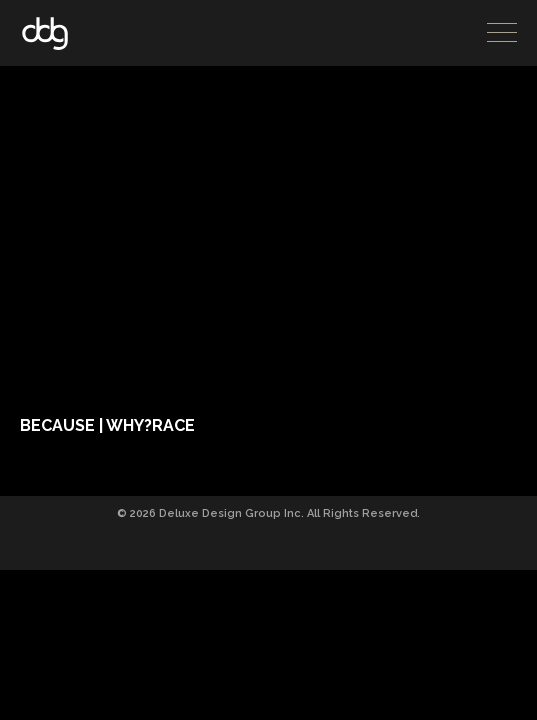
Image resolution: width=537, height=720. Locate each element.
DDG (45, 33)
